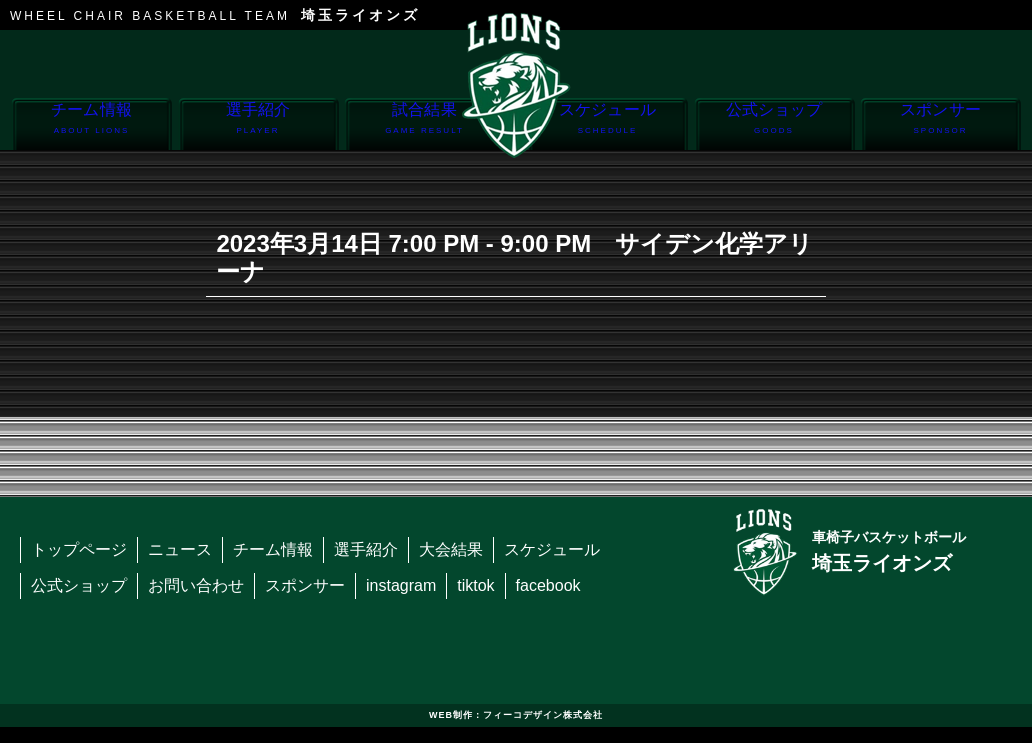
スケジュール (607, 125)
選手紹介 (258, 125)
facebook (548, 585)
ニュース (180, 549)
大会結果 (451, 549)
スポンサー (940, 125)
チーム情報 (91, 125)
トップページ (79, 549)
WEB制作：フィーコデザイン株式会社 (516, 715)
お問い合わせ (196, 585)
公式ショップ (774, 125)
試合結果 (424, 125)
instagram (401, 585)
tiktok (475, 585)
